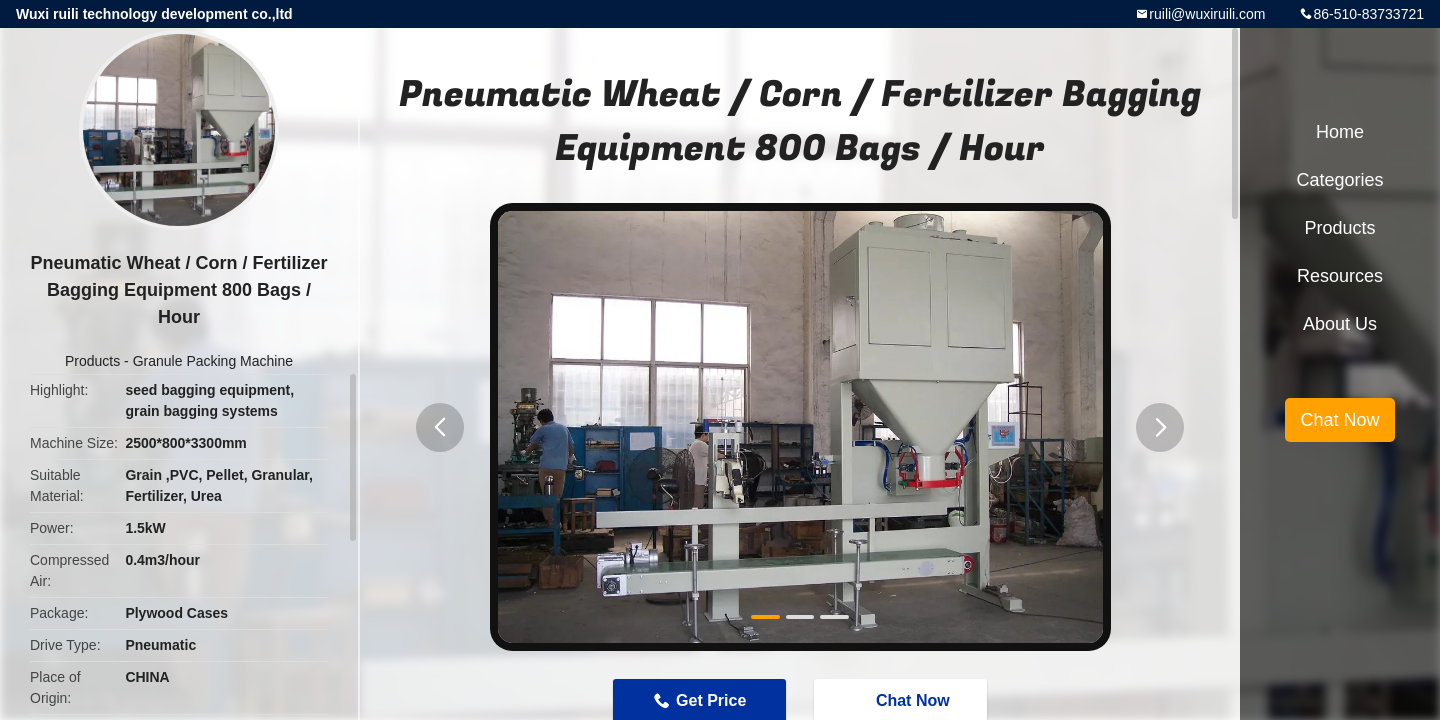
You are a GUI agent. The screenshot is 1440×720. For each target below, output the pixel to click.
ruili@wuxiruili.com (1207, 14)
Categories (1339, 180)
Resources (1340, 276)
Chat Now (1339, 420)
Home (1340, 132)
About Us (1340, 324)
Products (92, 361)
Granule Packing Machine (213, 361)
